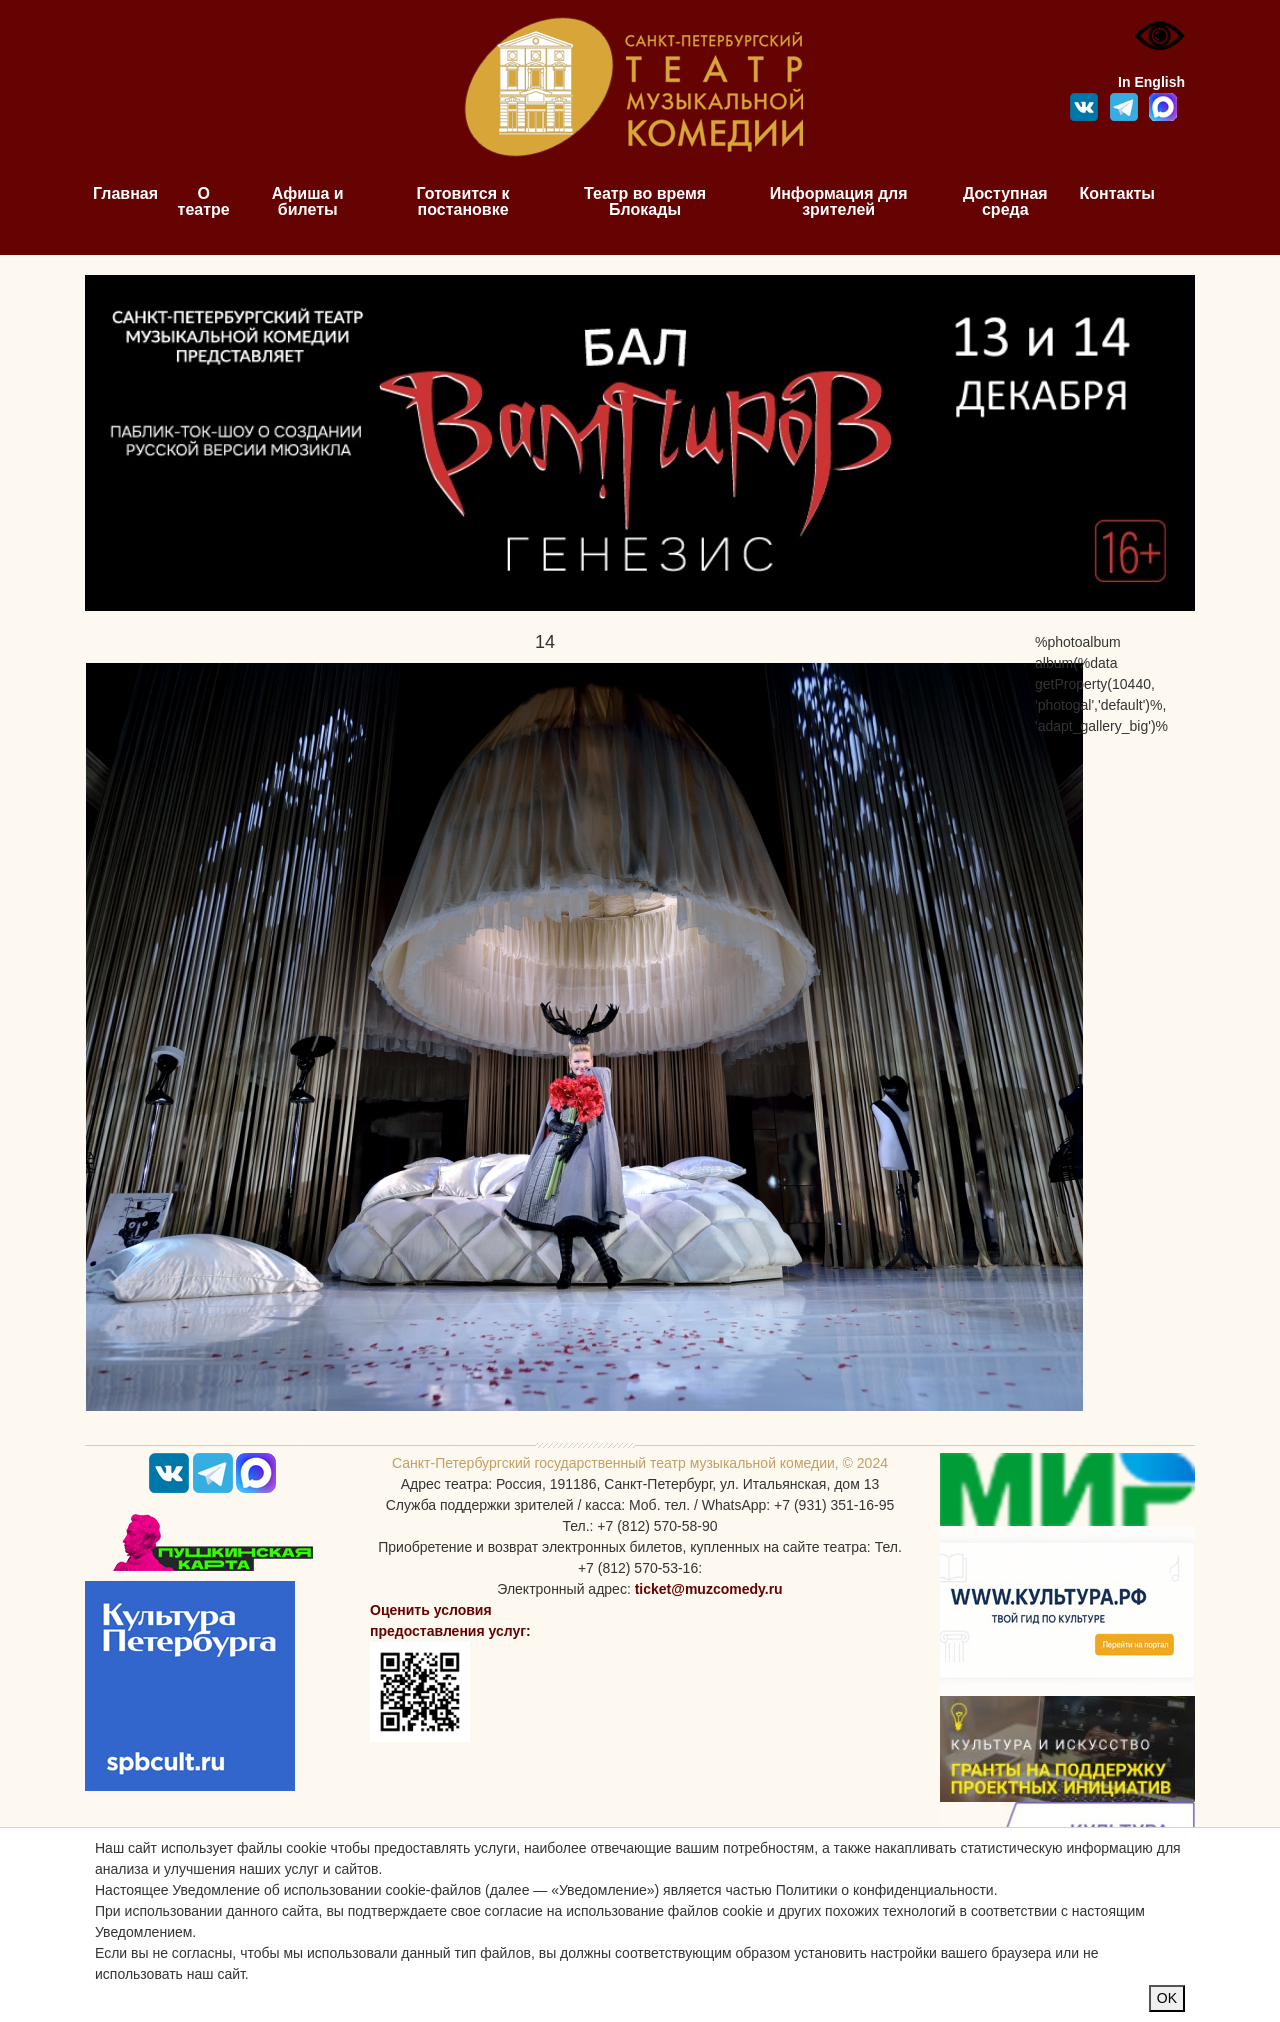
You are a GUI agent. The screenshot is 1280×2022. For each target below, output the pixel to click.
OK (1167, 1998)
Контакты (1117, 193)
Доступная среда (1005, 201)
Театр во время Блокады (645, 201)
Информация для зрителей (839, 201)
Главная (125, 193)
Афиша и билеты (308, 201)
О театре (204, 201)
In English (1151, 82)
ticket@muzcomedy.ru (709, 1589)
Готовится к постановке (463, 201)
